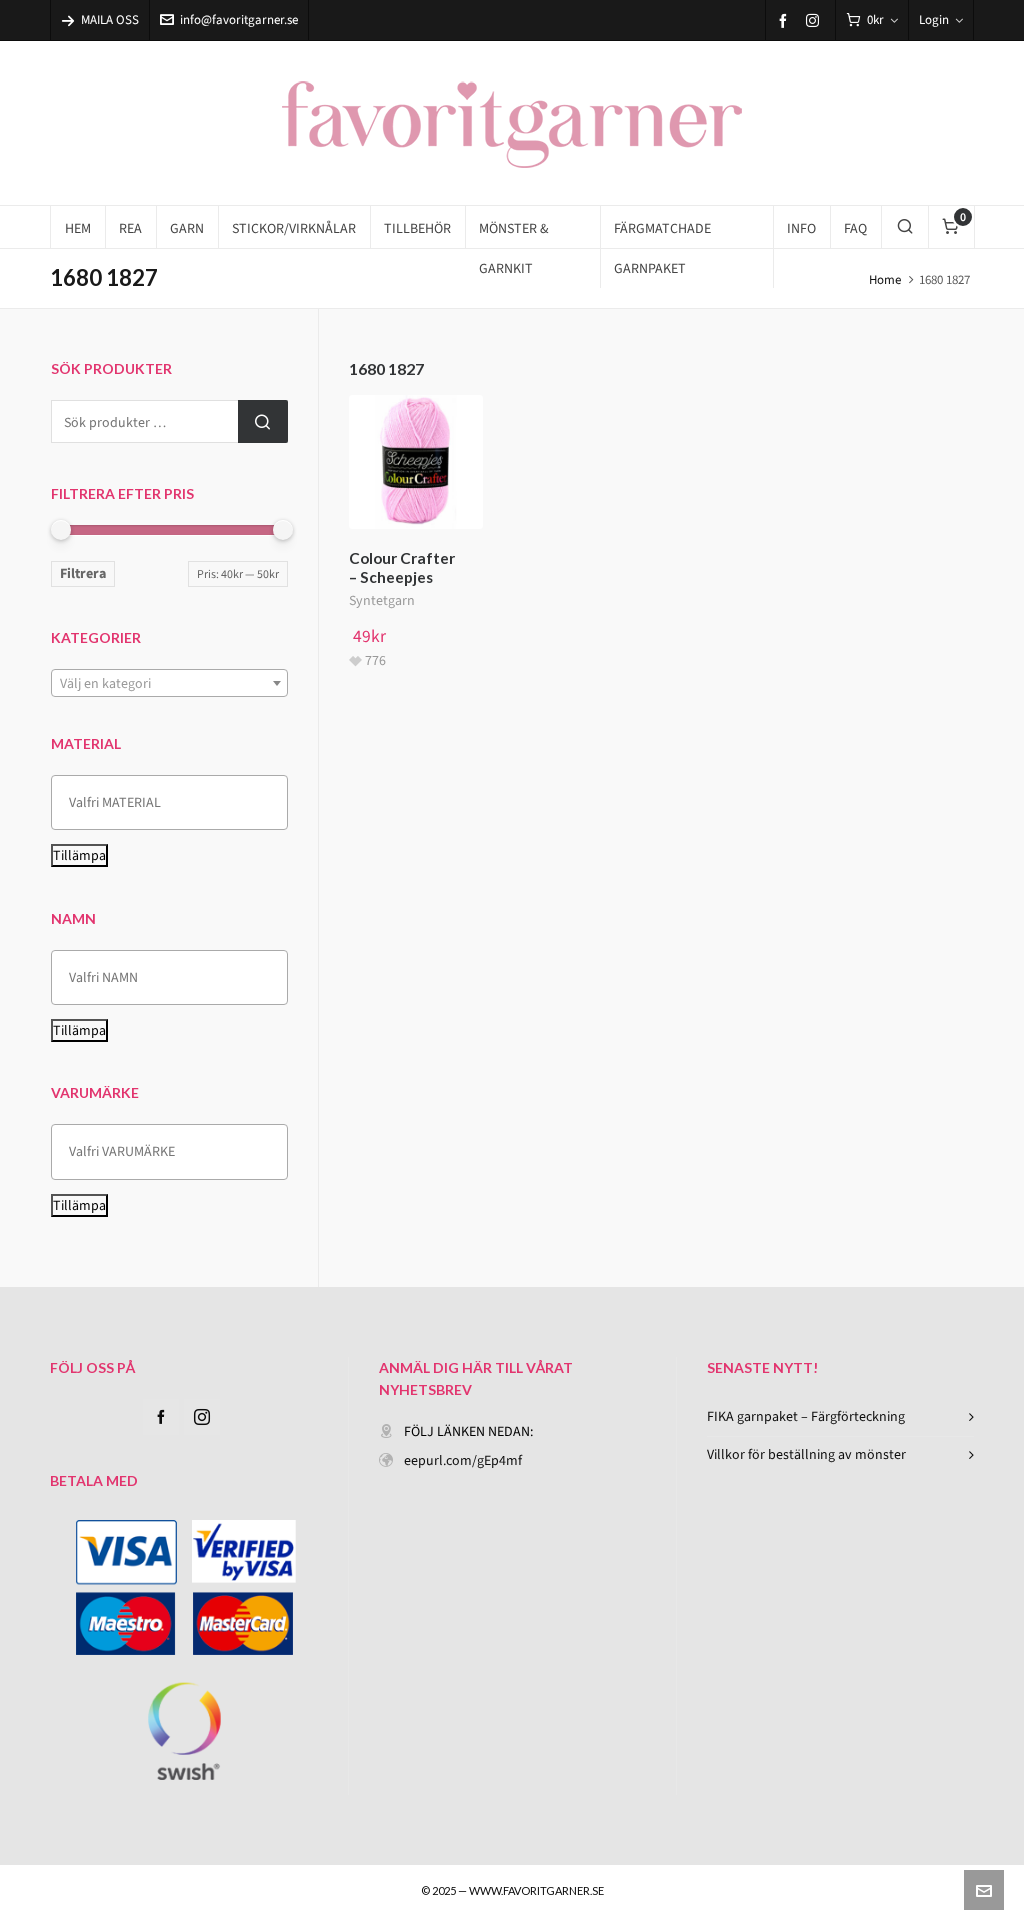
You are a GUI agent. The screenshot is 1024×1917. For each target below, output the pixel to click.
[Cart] (872, 20)
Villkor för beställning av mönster (806, 1454)
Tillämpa (79, 855)
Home (885, 279)
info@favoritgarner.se (229, 19)
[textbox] (169, 684)
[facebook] (786, 20)
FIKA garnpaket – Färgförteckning (806, 1416)
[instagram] (815, 20)
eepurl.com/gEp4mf (463, 1460)
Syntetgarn (382, 600)
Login (941, 19)
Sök (263, 421)
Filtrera (83, 573)
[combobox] (169, 683)
